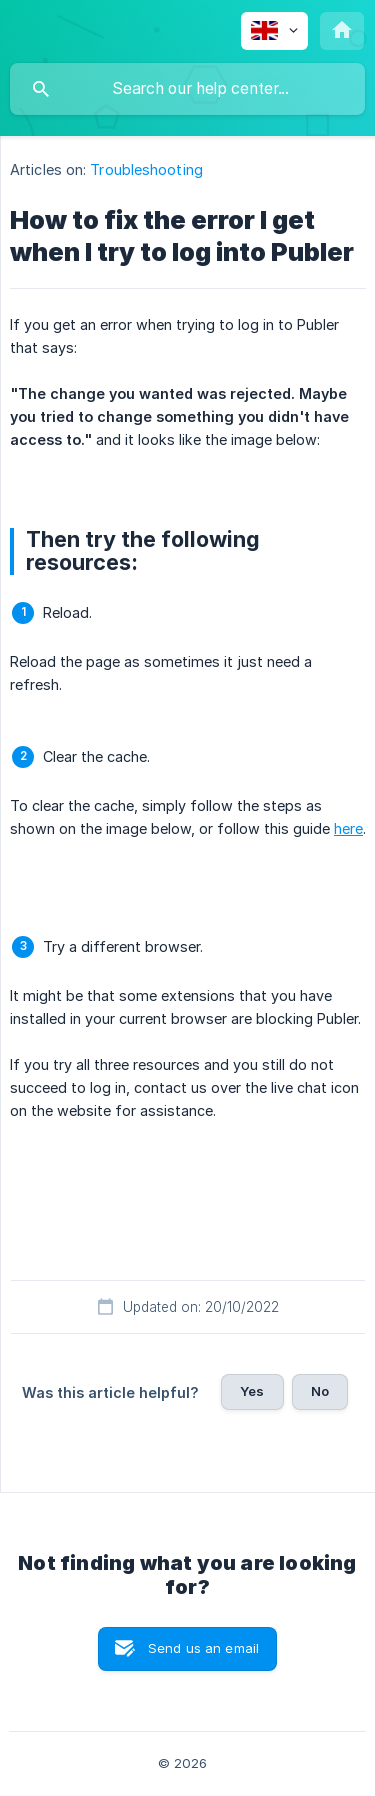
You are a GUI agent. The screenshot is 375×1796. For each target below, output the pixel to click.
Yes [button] (252, 1391)
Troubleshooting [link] (146, 169)
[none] (274, 31)
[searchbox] (187, 89)
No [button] (320, 1391)
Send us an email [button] (203, 1648)
